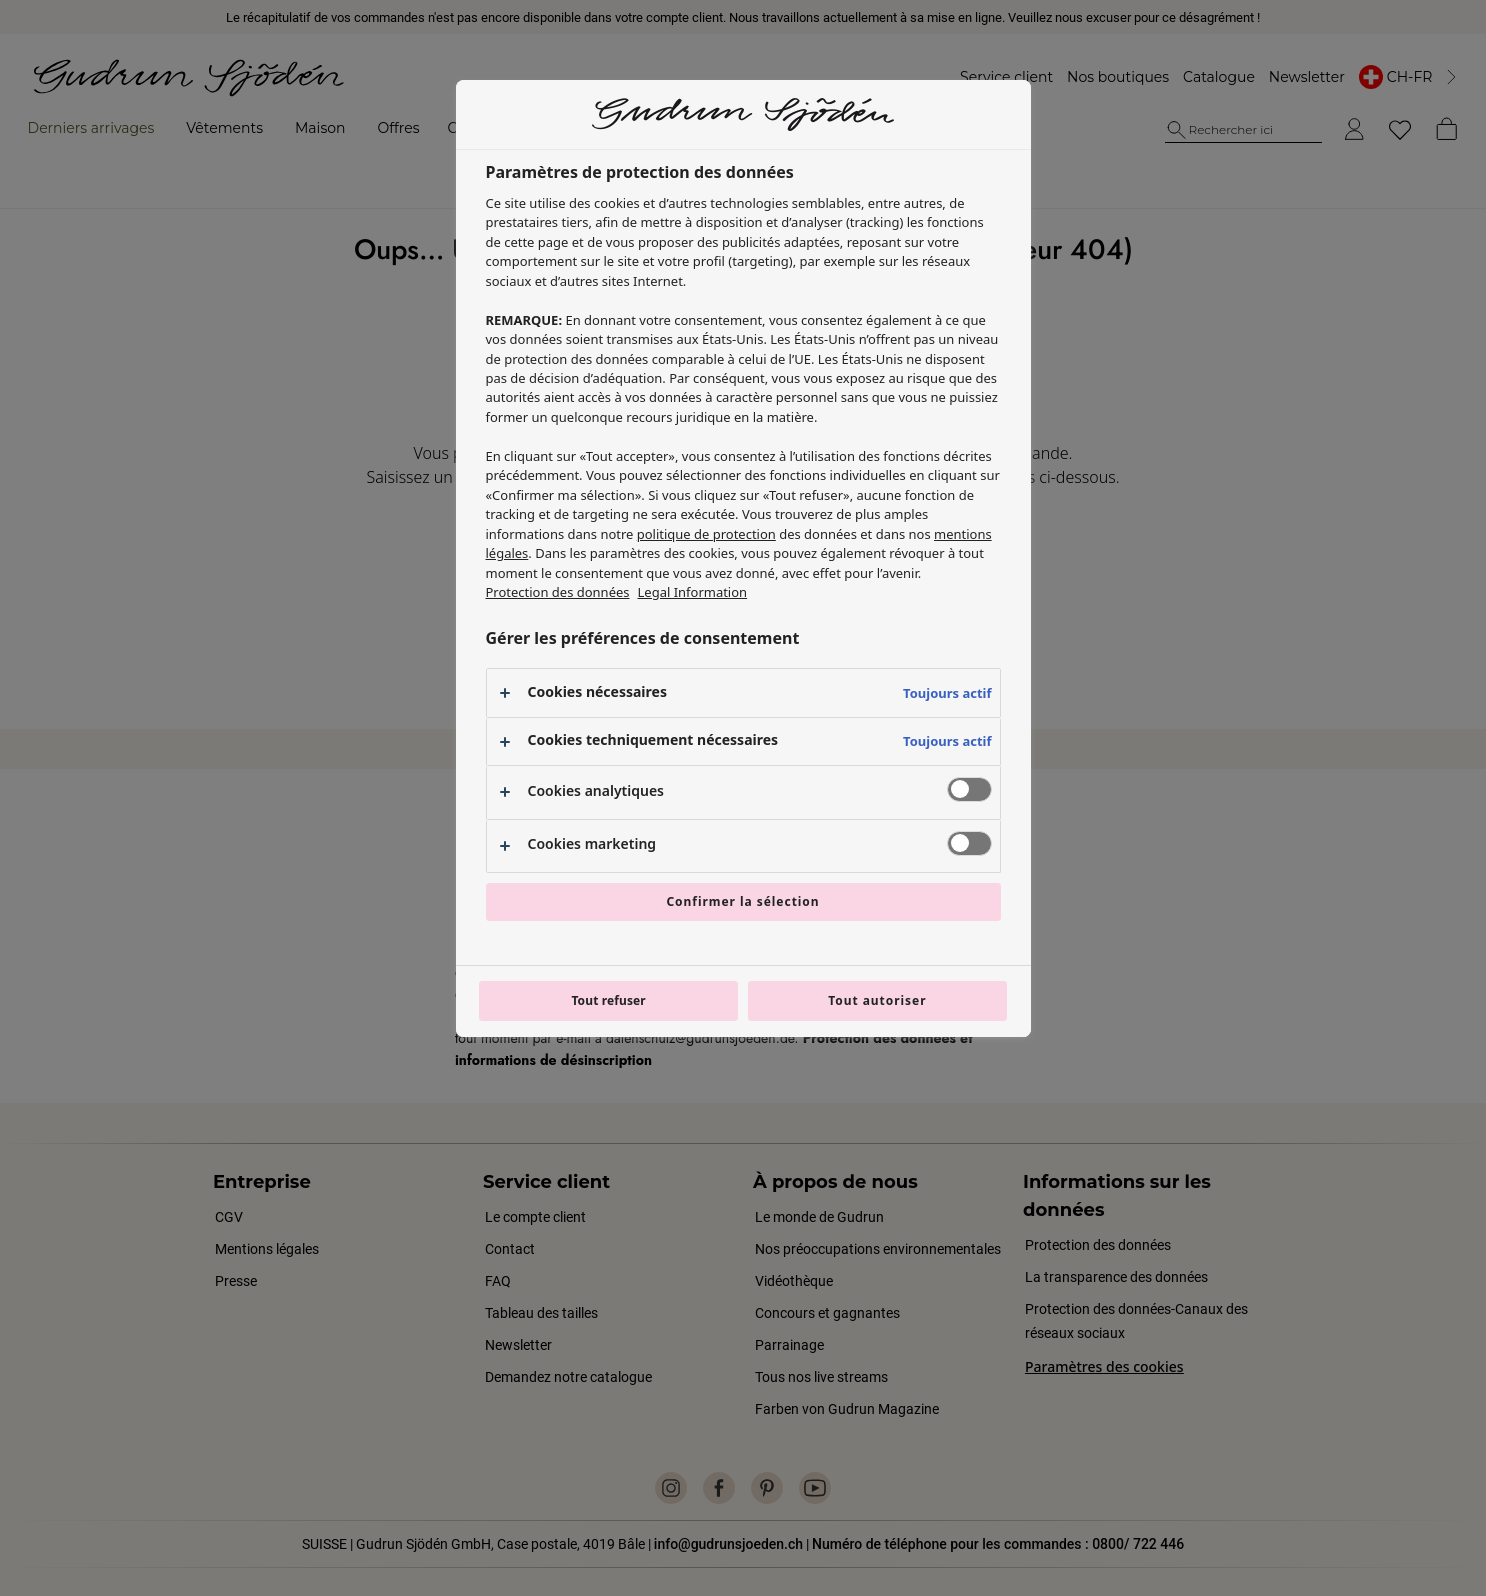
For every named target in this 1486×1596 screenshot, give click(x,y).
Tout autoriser (877, 1000)
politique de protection (706, 534)
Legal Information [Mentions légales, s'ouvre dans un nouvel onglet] (693, 592)
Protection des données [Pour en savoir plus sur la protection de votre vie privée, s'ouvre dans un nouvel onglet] (558, 592)
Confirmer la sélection (742, 901)
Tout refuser (608, 1000)
